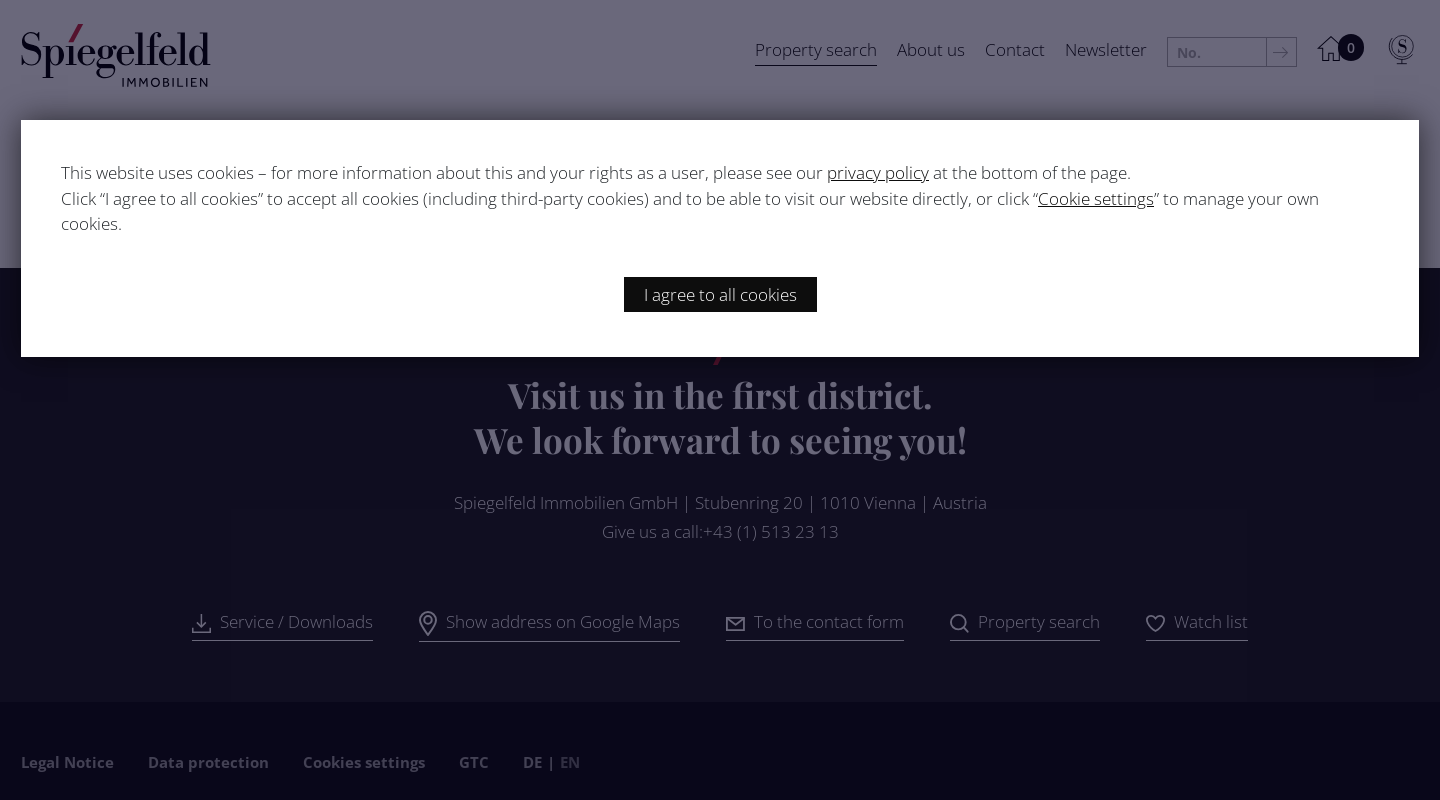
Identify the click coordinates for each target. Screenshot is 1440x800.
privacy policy (878, 172)
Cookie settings (1096, 198)
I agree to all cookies (720, 294)
